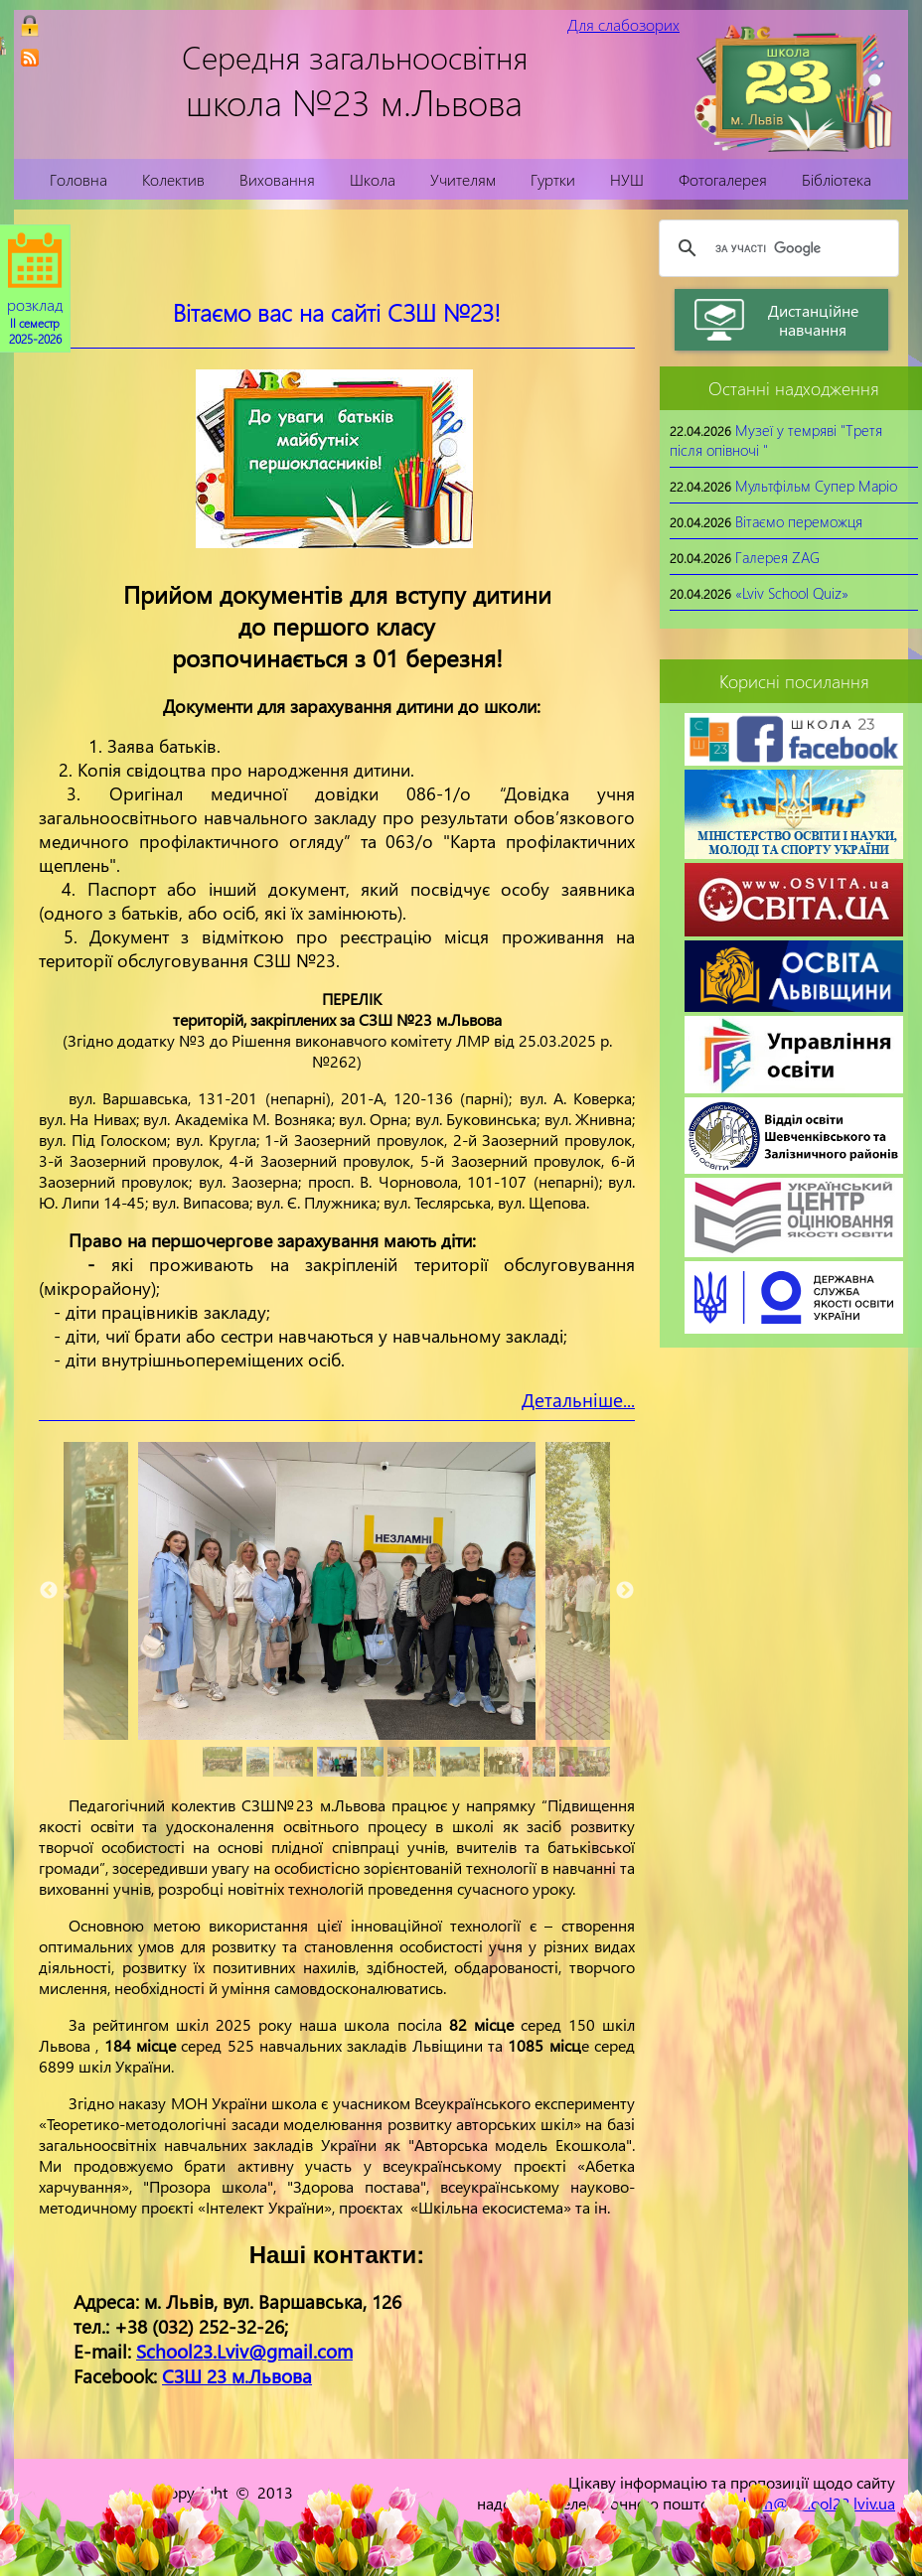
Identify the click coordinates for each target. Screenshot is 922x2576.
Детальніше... (578, 1399)
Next (625, 1591)
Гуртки (553, 179)
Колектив (173, 179)
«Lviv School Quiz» (791, 593)
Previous (49, 1591)
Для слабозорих (623, 24)
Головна (78, 179)
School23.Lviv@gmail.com (244, 2351)
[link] (30, 58)
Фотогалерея (723, 179)
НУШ (627, 179)
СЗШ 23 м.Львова (237, 2375)
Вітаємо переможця (798, 521)
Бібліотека (836, 179)
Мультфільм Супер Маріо (816, 486)
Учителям (463, 179)
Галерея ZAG (777, 557)
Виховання (277, 179)
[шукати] (776, 248)
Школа (372, 179)
